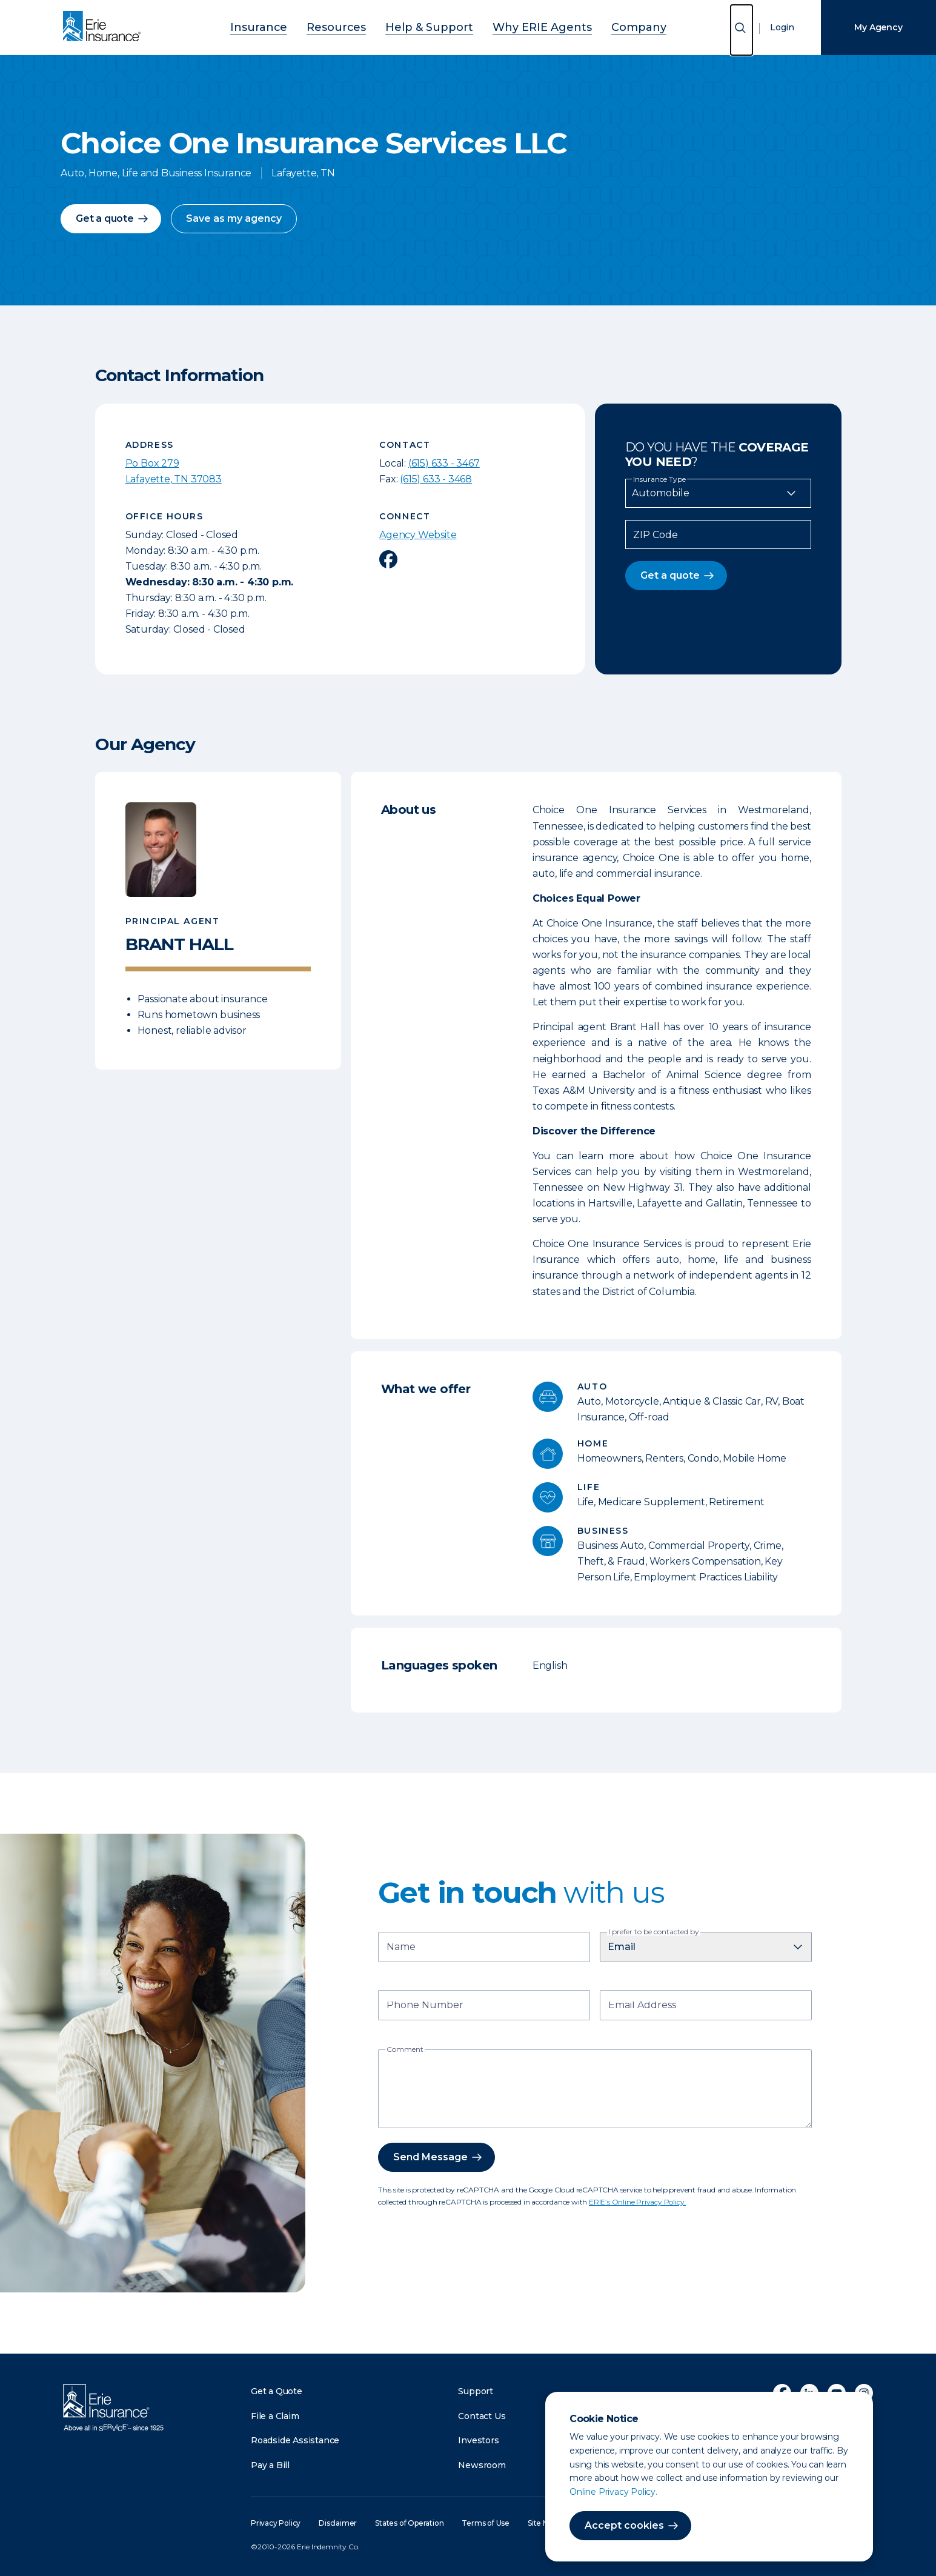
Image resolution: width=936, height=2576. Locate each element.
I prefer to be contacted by (653, 1931)
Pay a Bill (270, 2465)
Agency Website (417, 535)
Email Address (642, 2006)
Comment (405, 2049)
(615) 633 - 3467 (444, 463)
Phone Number (425, 2006)
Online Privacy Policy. (613, 2491)
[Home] (105, 27)
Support (475, 2391)
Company (605, 26)
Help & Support (433, 26)
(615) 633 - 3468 (436, 479)
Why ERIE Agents (525, 26)
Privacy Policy (275, 2523)
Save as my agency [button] (234, 218)
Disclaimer (338, 2523)
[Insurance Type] (718, 493)
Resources (356, 26)
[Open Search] (741, 30)
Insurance (292, 26)
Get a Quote (276, 2391)
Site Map (542, 2523)
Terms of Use (485, 2523)
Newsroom (481, 2465)
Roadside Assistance (295, 2440)
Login (782, 27)
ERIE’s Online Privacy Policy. (637, 2201)
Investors (478, 2440)
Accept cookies (624, 2525)
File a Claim (275, 2416)
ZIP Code (655, 535)
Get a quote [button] (105, 218)
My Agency (878, 27)
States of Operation (409, 2523)
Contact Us (481, 2416)
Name (401, 1947)
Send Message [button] (430, 2157)
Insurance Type (659, 479)
